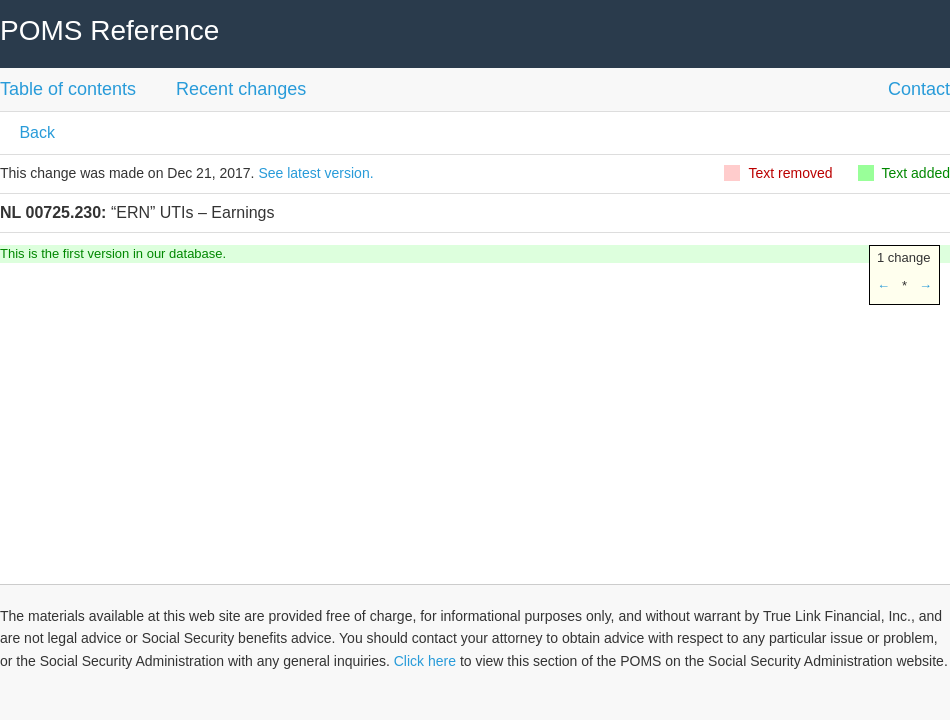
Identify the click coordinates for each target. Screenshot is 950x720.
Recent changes (241, 89)
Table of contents (68, 89)
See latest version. (315, 173)
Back (35, 132)
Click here (425, 661)
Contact (919, 89)
